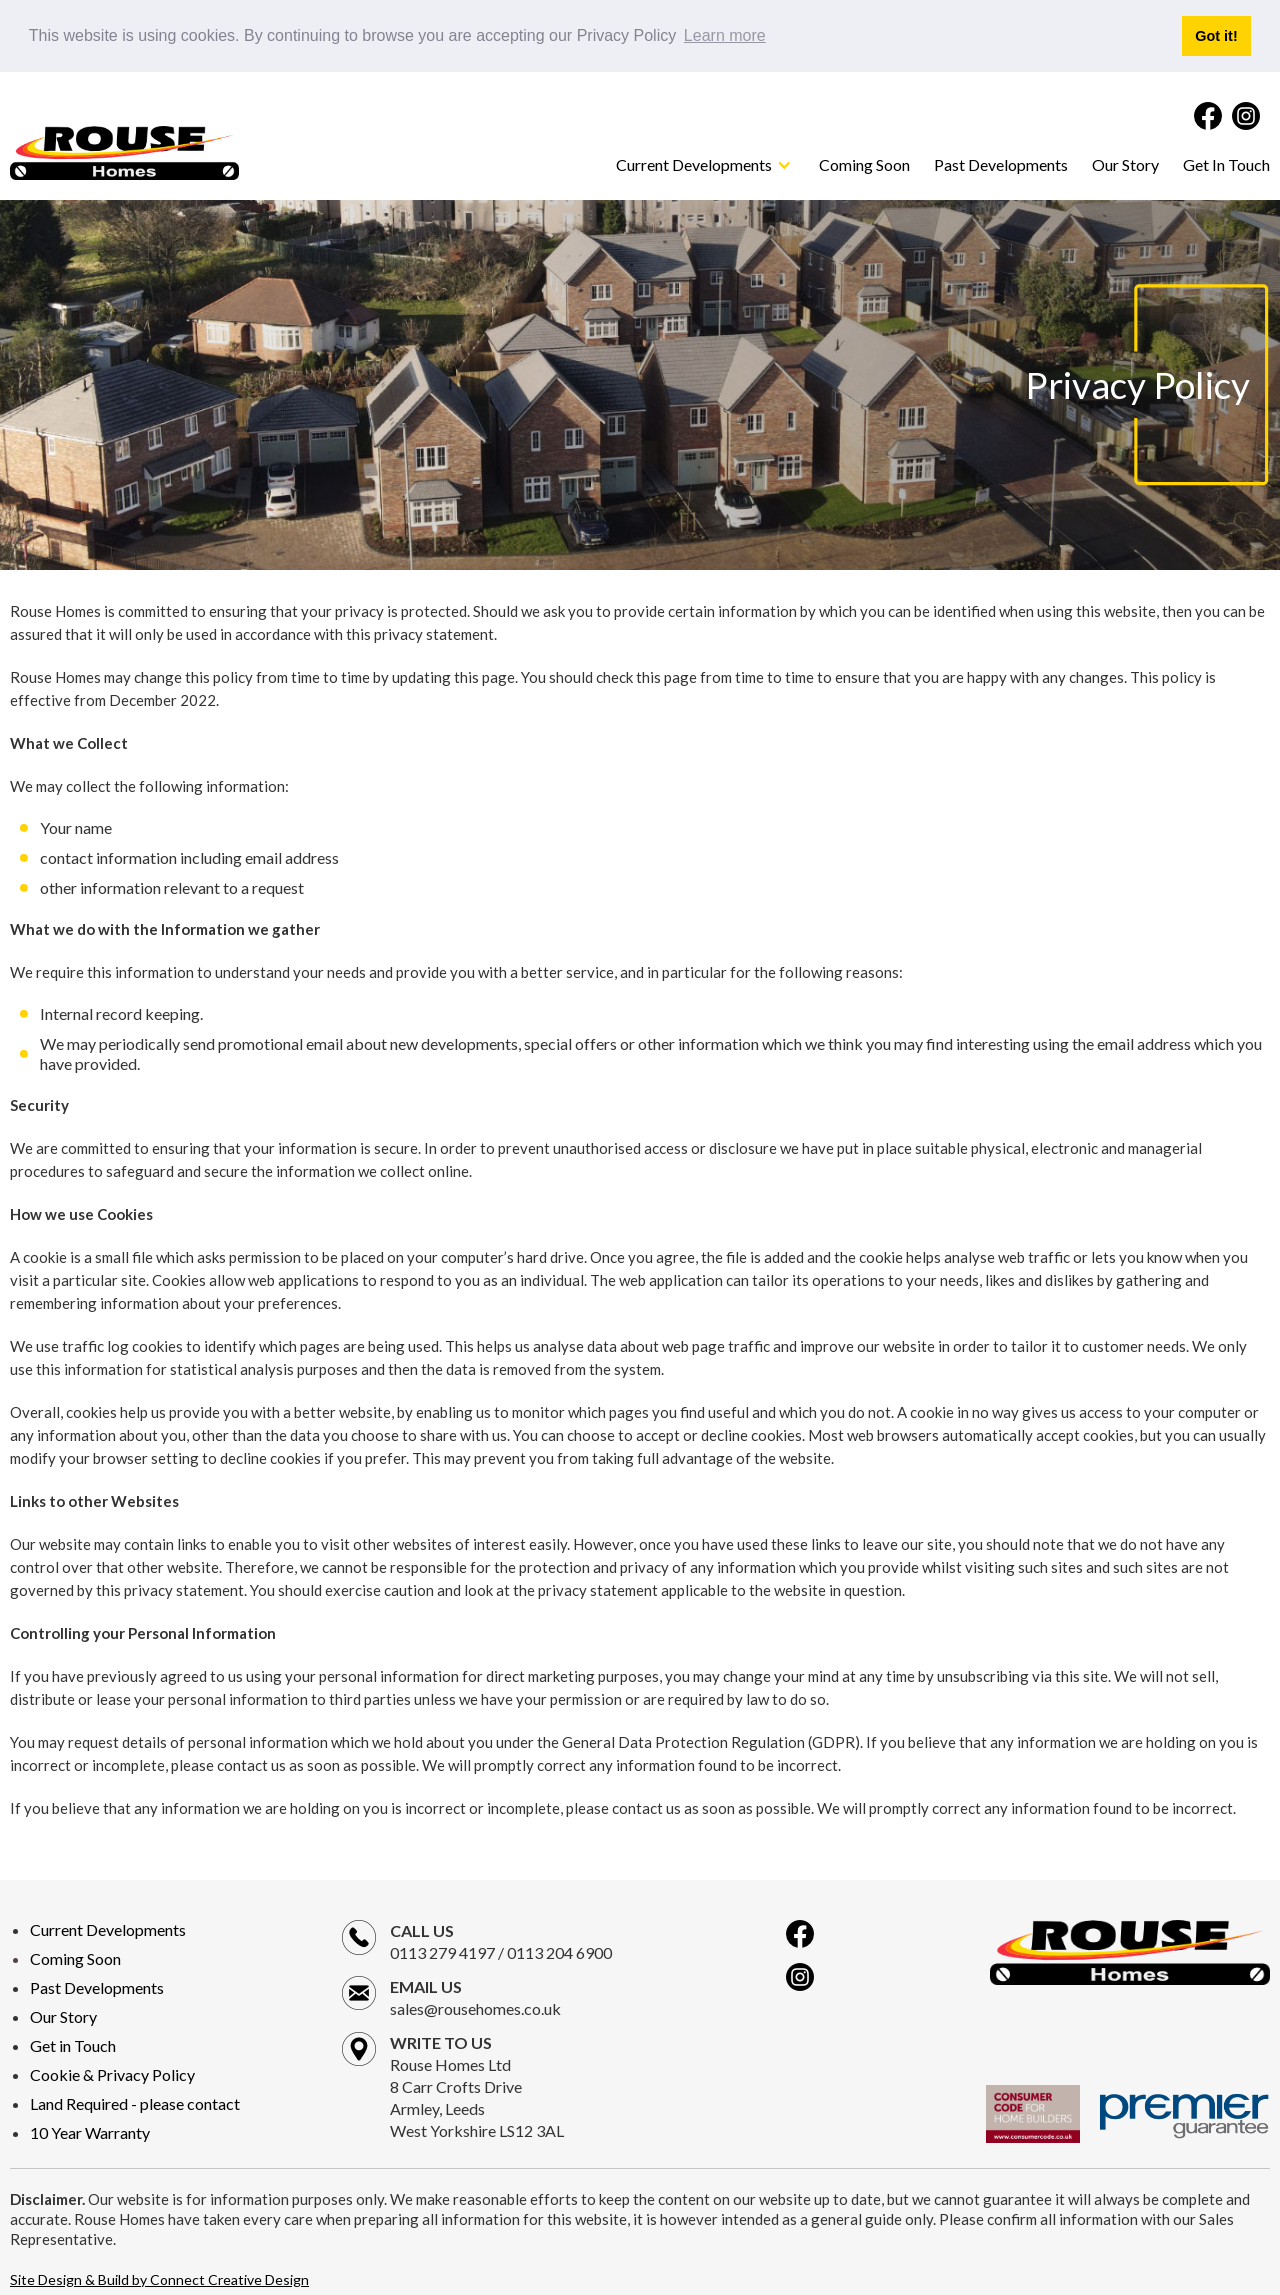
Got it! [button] (1216, 36)
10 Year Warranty (90, 2131)
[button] (705, 164)
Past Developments (1001, 163)
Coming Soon (864, 163)
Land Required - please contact (135, 2102)
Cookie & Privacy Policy (112, 2073)
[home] (124, 152)
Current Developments (108, 1928)
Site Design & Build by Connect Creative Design (159, 2278)
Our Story (1125, 163)
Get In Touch (1226, 163)
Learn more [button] (725, 35)
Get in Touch (73, 2044)
